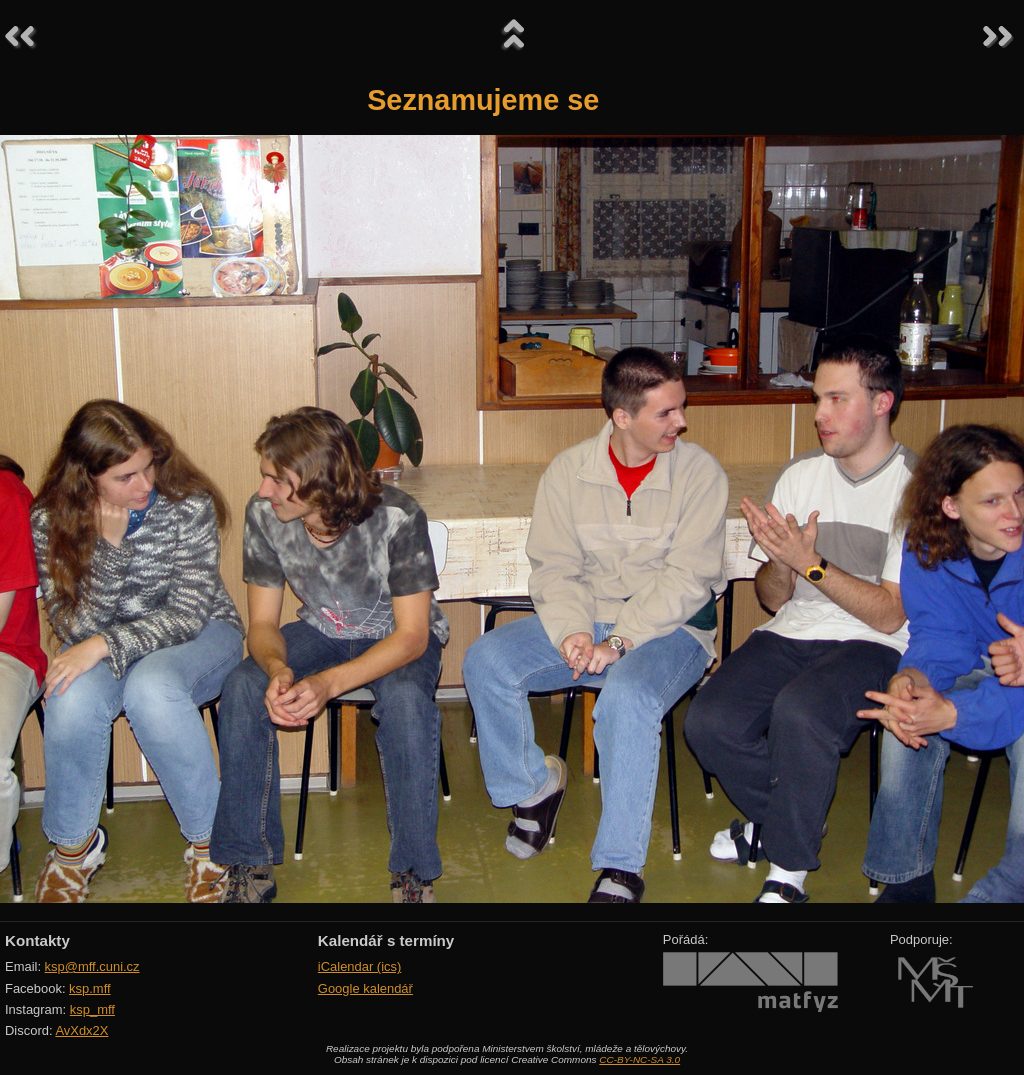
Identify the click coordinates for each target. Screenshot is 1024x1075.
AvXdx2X (81, 1030)
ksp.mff (90, 988)
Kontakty (37, 940)
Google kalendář (365, 988)
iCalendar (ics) (360, 966)
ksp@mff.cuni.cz (92, 966)
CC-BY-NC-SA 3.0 (639, 1059)
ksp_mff (92, 1009)
